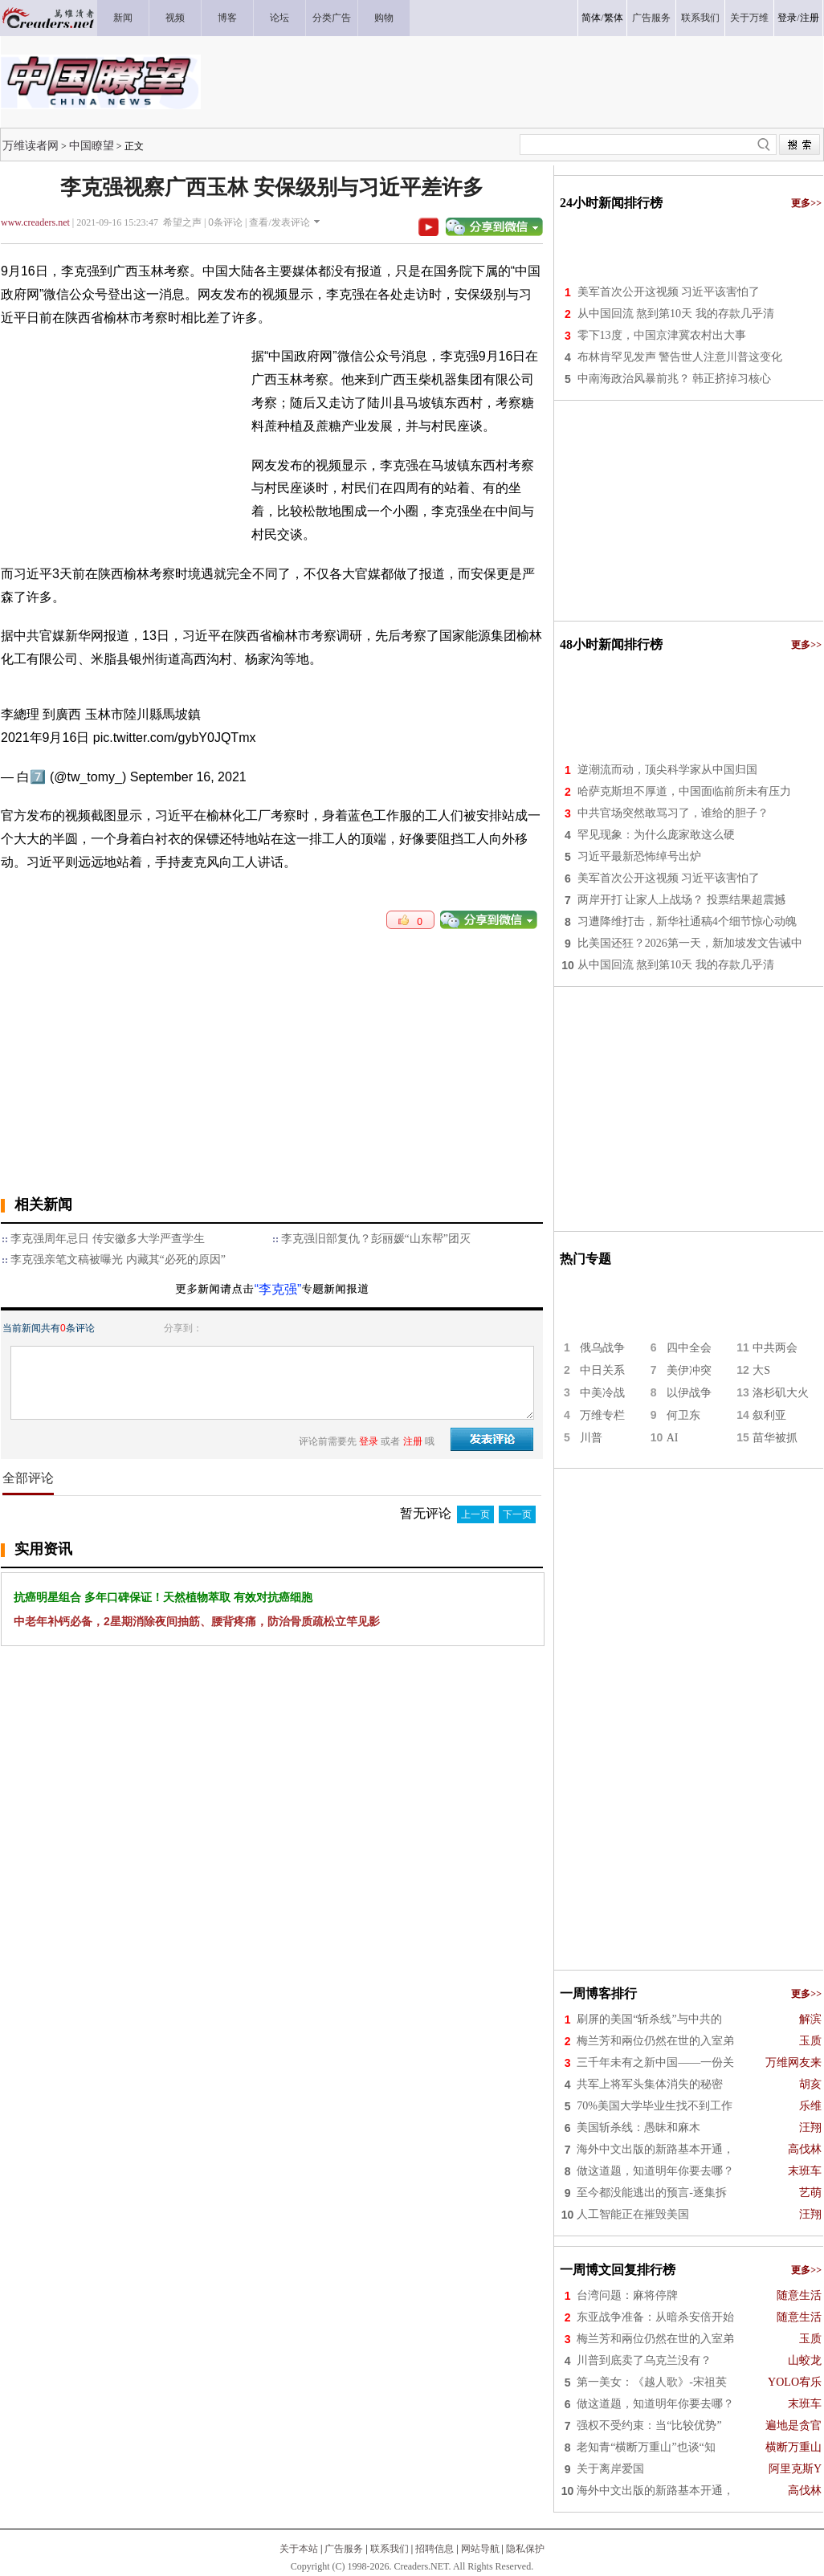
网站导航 (480, 2548)
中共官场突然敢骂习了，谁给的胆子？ (673, 813)
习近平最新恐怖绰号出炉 (639, 856)
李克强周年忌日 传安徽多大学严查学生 (107, 1239)
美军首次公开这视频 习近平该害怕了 (669, 292)
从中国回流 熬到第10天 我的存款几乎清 (675, 314)
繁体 (613, 17)
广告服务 (343, 2548)
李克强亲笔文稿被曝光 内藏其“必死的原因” (118, 1259)
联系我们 (389, 2548)
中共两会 (775, 1348)
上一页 (475, 1514)
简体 (591, 17)
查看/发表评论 (279, 222)
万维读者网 (30, 145)
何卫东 (683, 1415)
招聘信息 (434, 2548)
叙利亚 (769, 1415)
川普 (591, 1438)
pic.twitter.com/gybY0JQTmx (174, 737)
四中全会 (689, 1348)
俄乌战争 (602, 1348)
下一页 (517, 1514)
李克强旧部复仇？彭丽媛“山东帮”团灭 (376, 1239)
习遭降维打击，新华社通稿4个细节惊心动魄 (687, 921)
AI (673, 1438)
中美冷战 (602, 1393)
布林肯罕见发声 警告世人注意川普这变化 (680, 357)
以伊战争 (689, 1393)
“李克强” (278, 1289)
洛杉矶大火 (781, 1393)
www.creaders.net (35, 222)
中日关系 (602, 1370)
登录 (787, 17)
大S (761, 1370)
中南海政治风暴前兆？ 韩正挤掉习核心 (674, 379)
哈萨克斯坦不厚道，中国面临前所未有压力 (684, 791)
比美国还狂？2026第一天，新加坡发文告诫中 (689, 943)
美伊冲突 (689, 1370)
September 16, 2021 (188, 777)
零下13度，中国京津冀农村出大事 (661, 335)
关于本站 (298, 2548)
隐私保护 (525, 2548)
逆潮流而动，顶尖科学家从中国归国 (667, 770)
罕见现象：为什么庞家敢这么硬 (656, 835)
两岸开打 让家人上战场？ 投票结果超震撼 (681, 900)
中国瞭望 (91, 145)
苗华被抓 (775, 1438)
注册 (809, 17)
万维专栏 (602, 1415)
